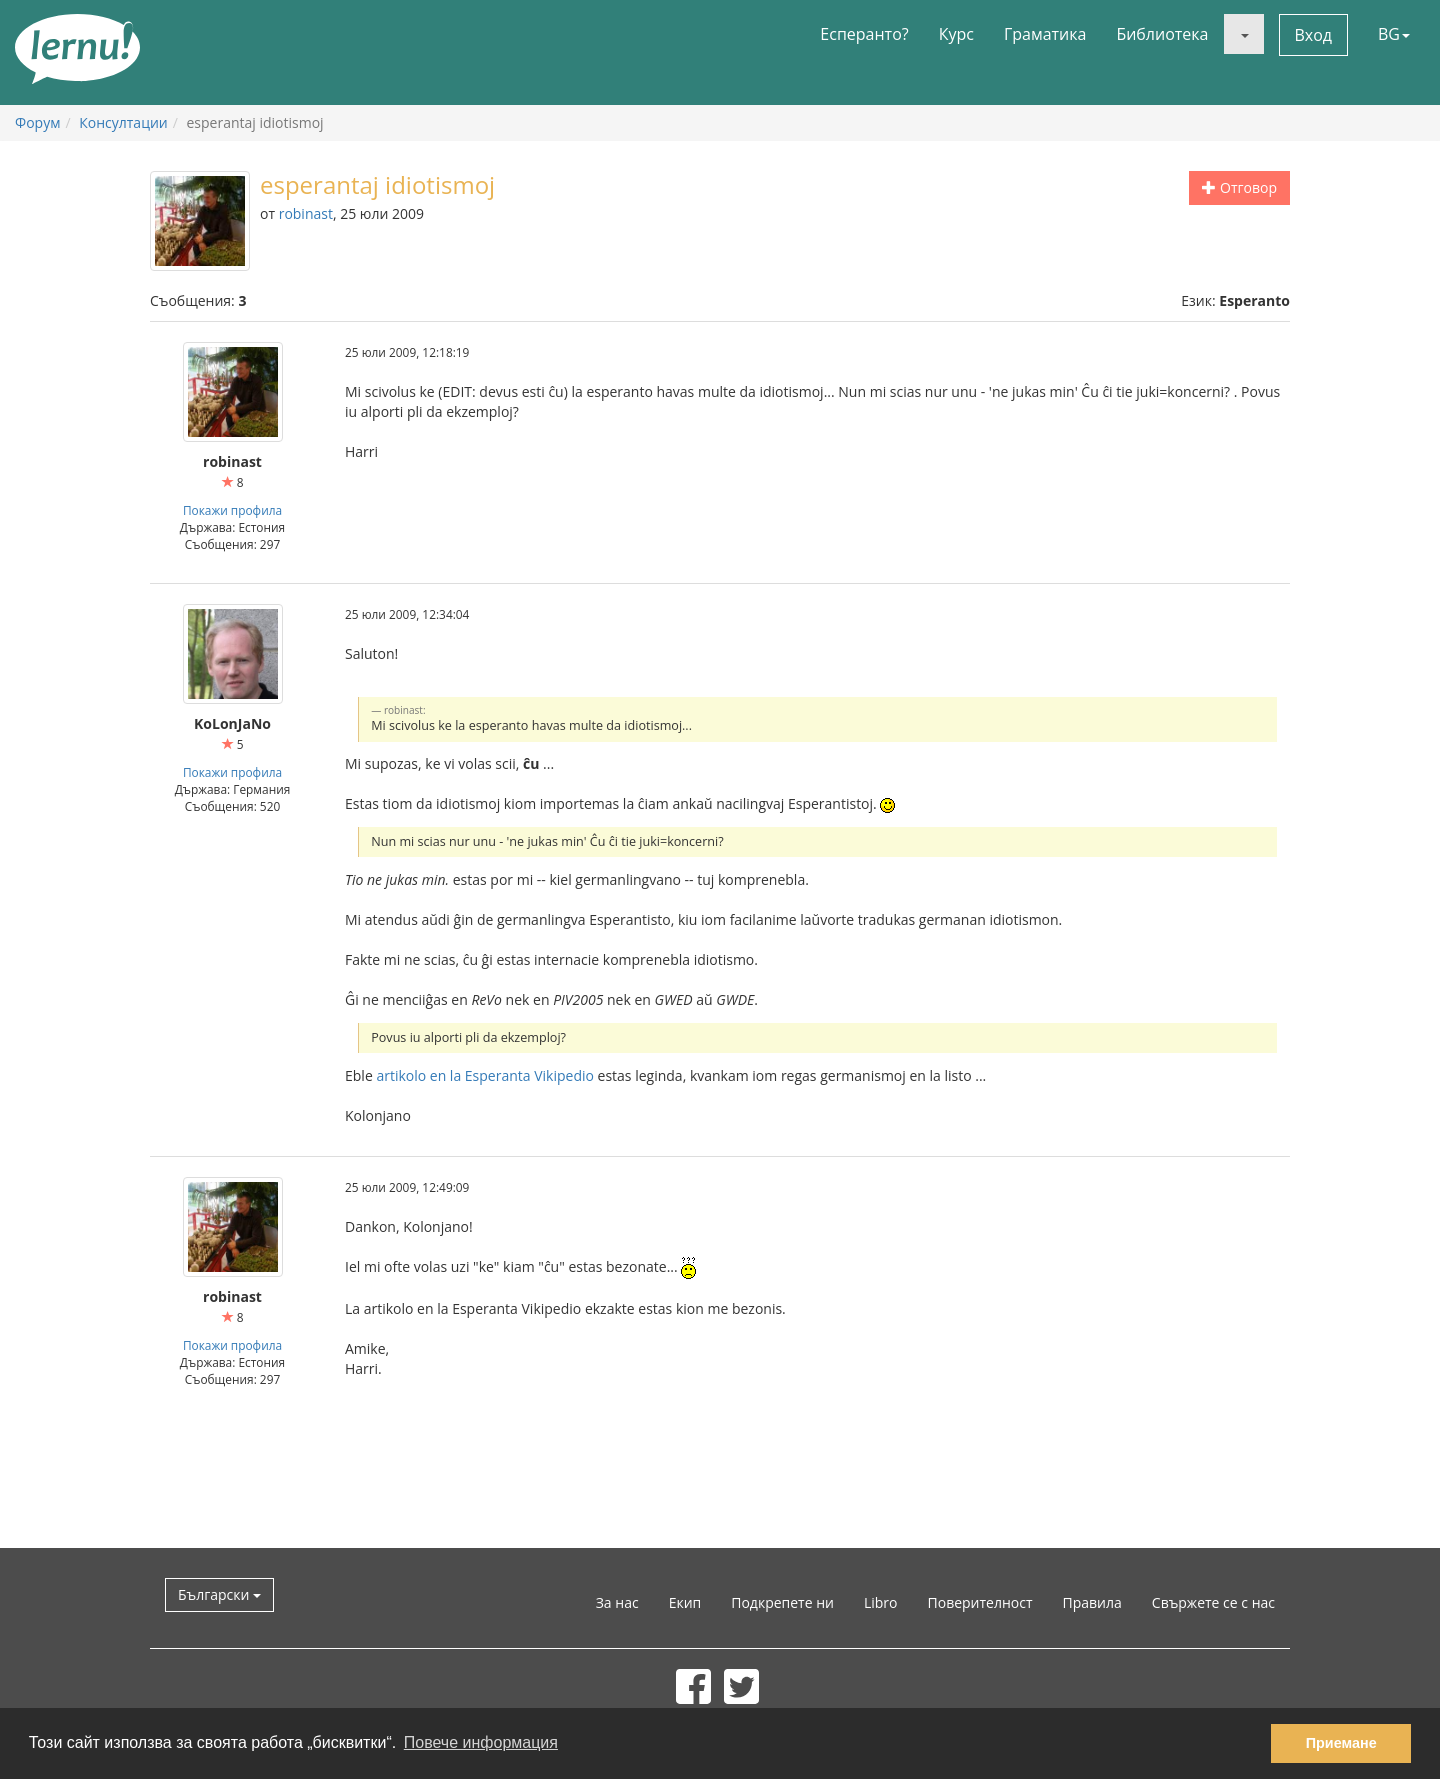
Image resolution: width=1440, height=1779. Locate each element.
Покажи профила (232, 510)
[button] (1244, 34)
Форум (37, 122)
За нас (617, 1602)
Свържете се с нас (1213, 1602)
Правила (1092, 1602)
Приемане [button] (1341, 1743)
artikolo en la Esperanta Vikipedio (485, 1075)
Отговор (1239, 187)
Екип (685, 1602)
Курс (956, 34)
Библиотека (1162, 34)
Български (219, 1594)
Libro (881, 1602)
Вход (1314, 35)
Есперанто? (864, 34)
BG (1394, 34)
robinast (306, 213)
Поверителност (980, 1602)
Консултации (123, 122)
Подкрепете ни (782, 1602)
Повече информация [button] (481, 1742)
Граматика (1045, 34)
